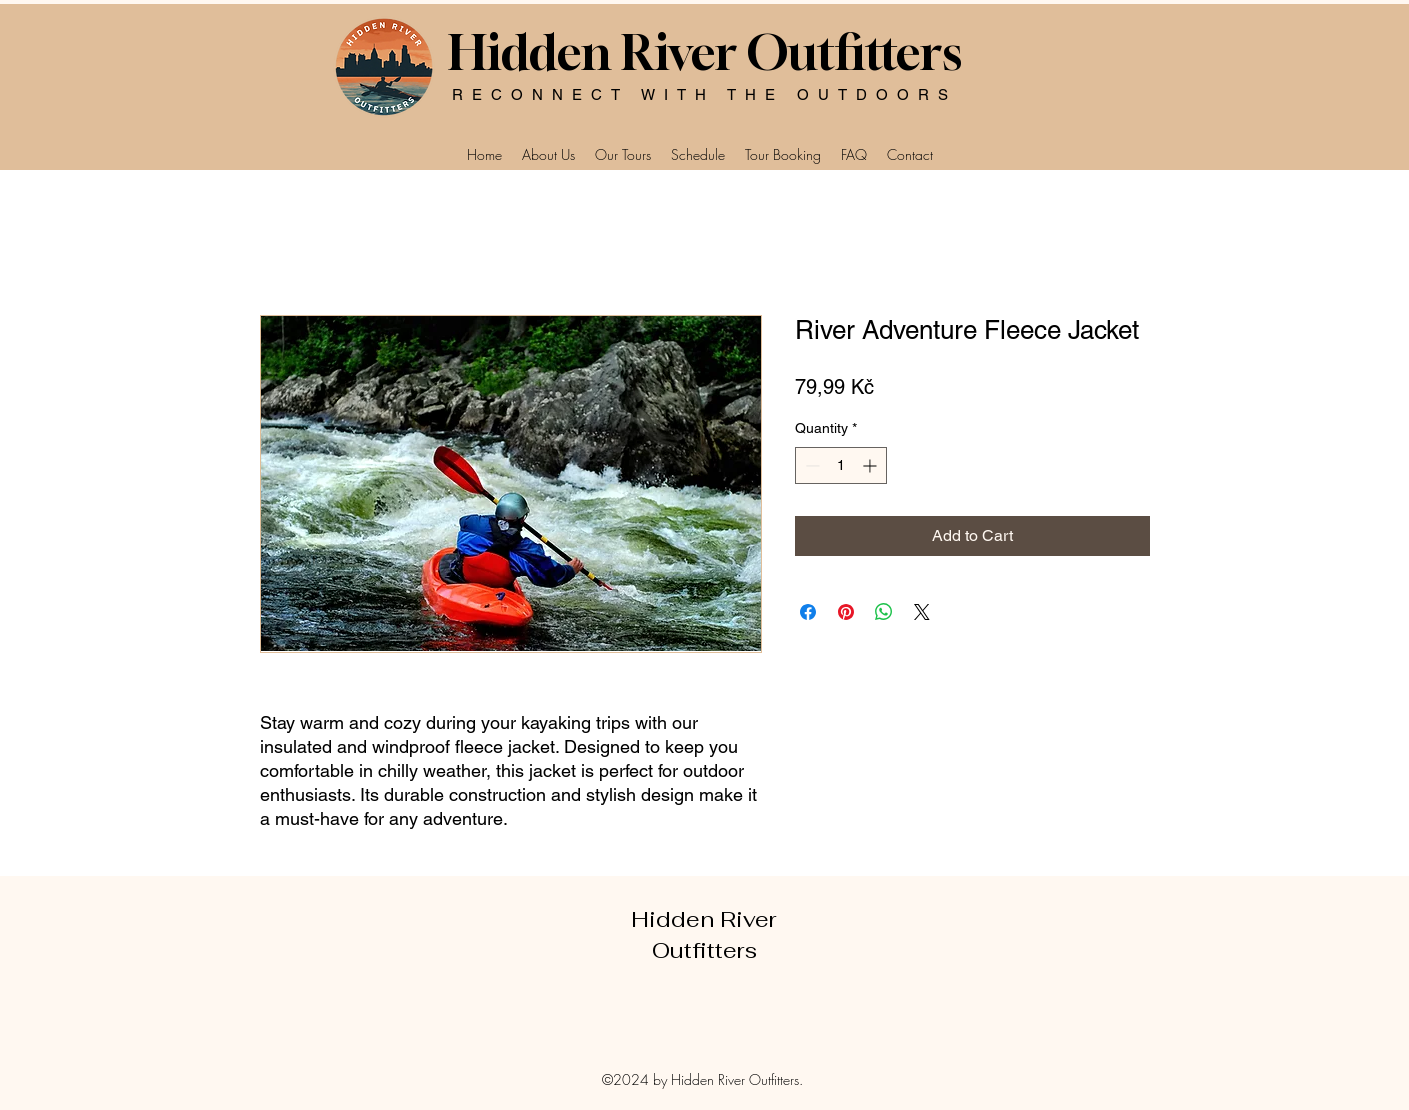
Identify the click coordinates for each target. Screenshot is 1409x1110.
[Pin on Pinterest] (846, 612)
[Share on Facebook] (808, 612)
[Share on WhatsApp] (884, 612)
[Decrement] (810, 465)
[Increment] (871, 465)
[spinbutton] (841, 465)
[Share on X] (922, 612)
